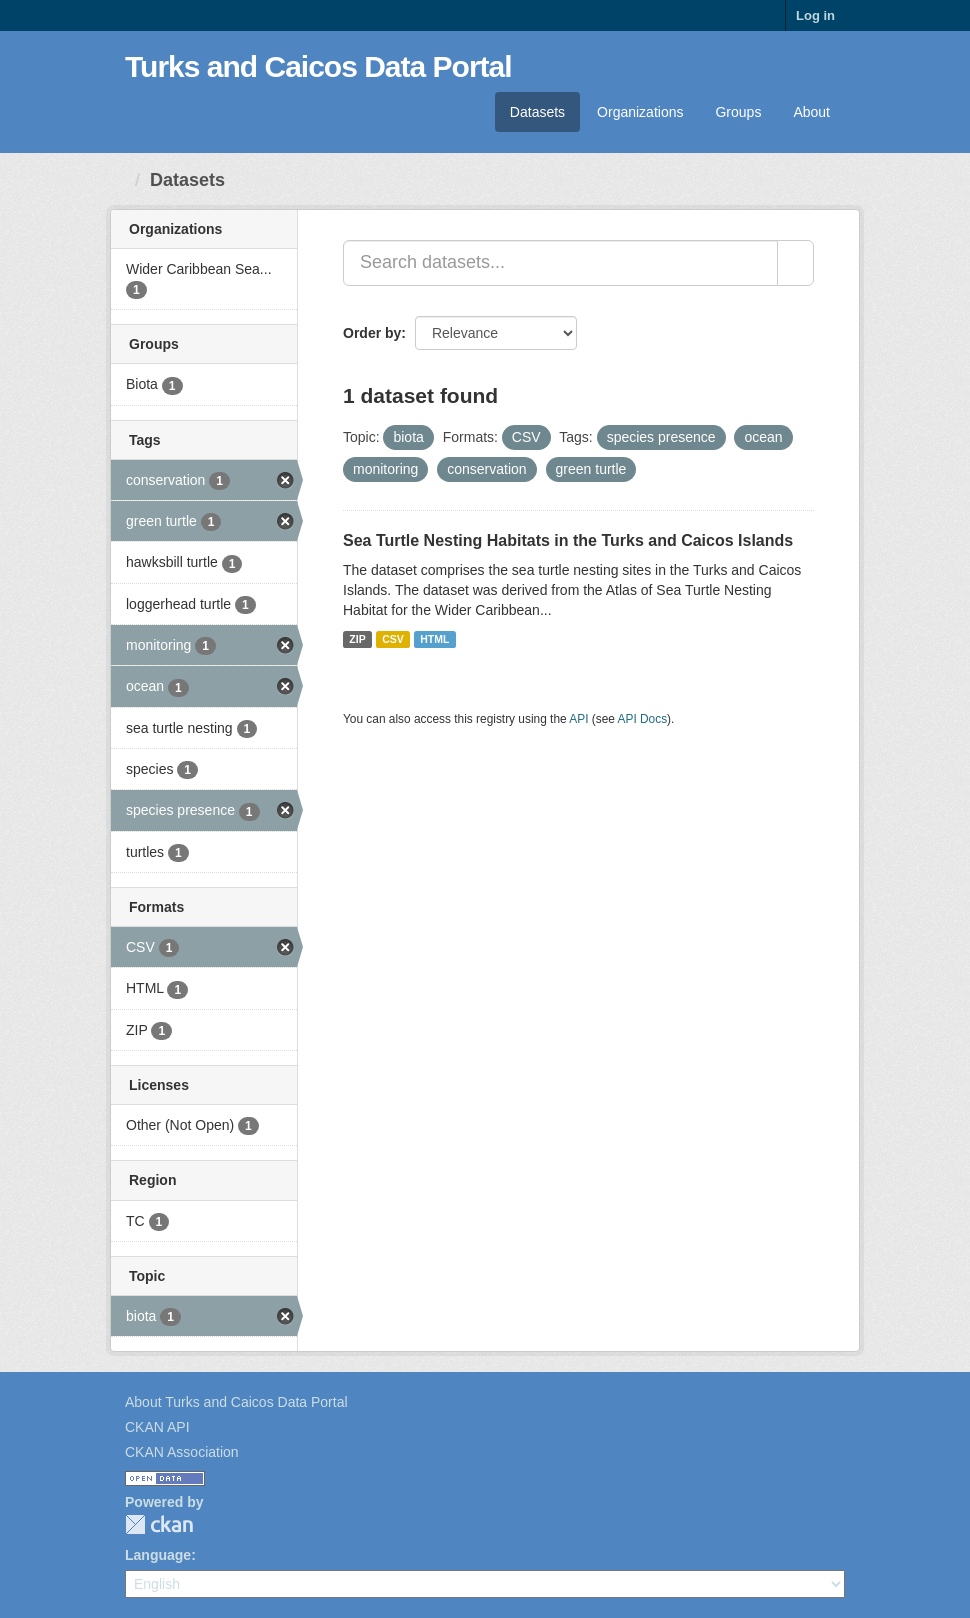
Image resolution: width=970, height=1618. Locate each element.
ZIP (357, 639)
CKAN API (157, 1427)
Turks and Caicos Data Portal (318, 66)
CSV (393, 639)
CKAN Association (182, 1452)
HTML (434, 639)
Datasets (537, 112)
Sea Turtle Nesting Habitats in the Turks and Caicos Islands (568, 540)
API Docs (643, 719)
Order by (372, 333)
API (578, 719)
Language (158, 1555)
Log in (815, 15)
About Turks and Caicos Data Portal (236, 1402)
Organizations (640, 112)
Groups (738, 112)
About (811, 112)
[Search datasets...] (560, 263)
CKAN (159, 1524)
